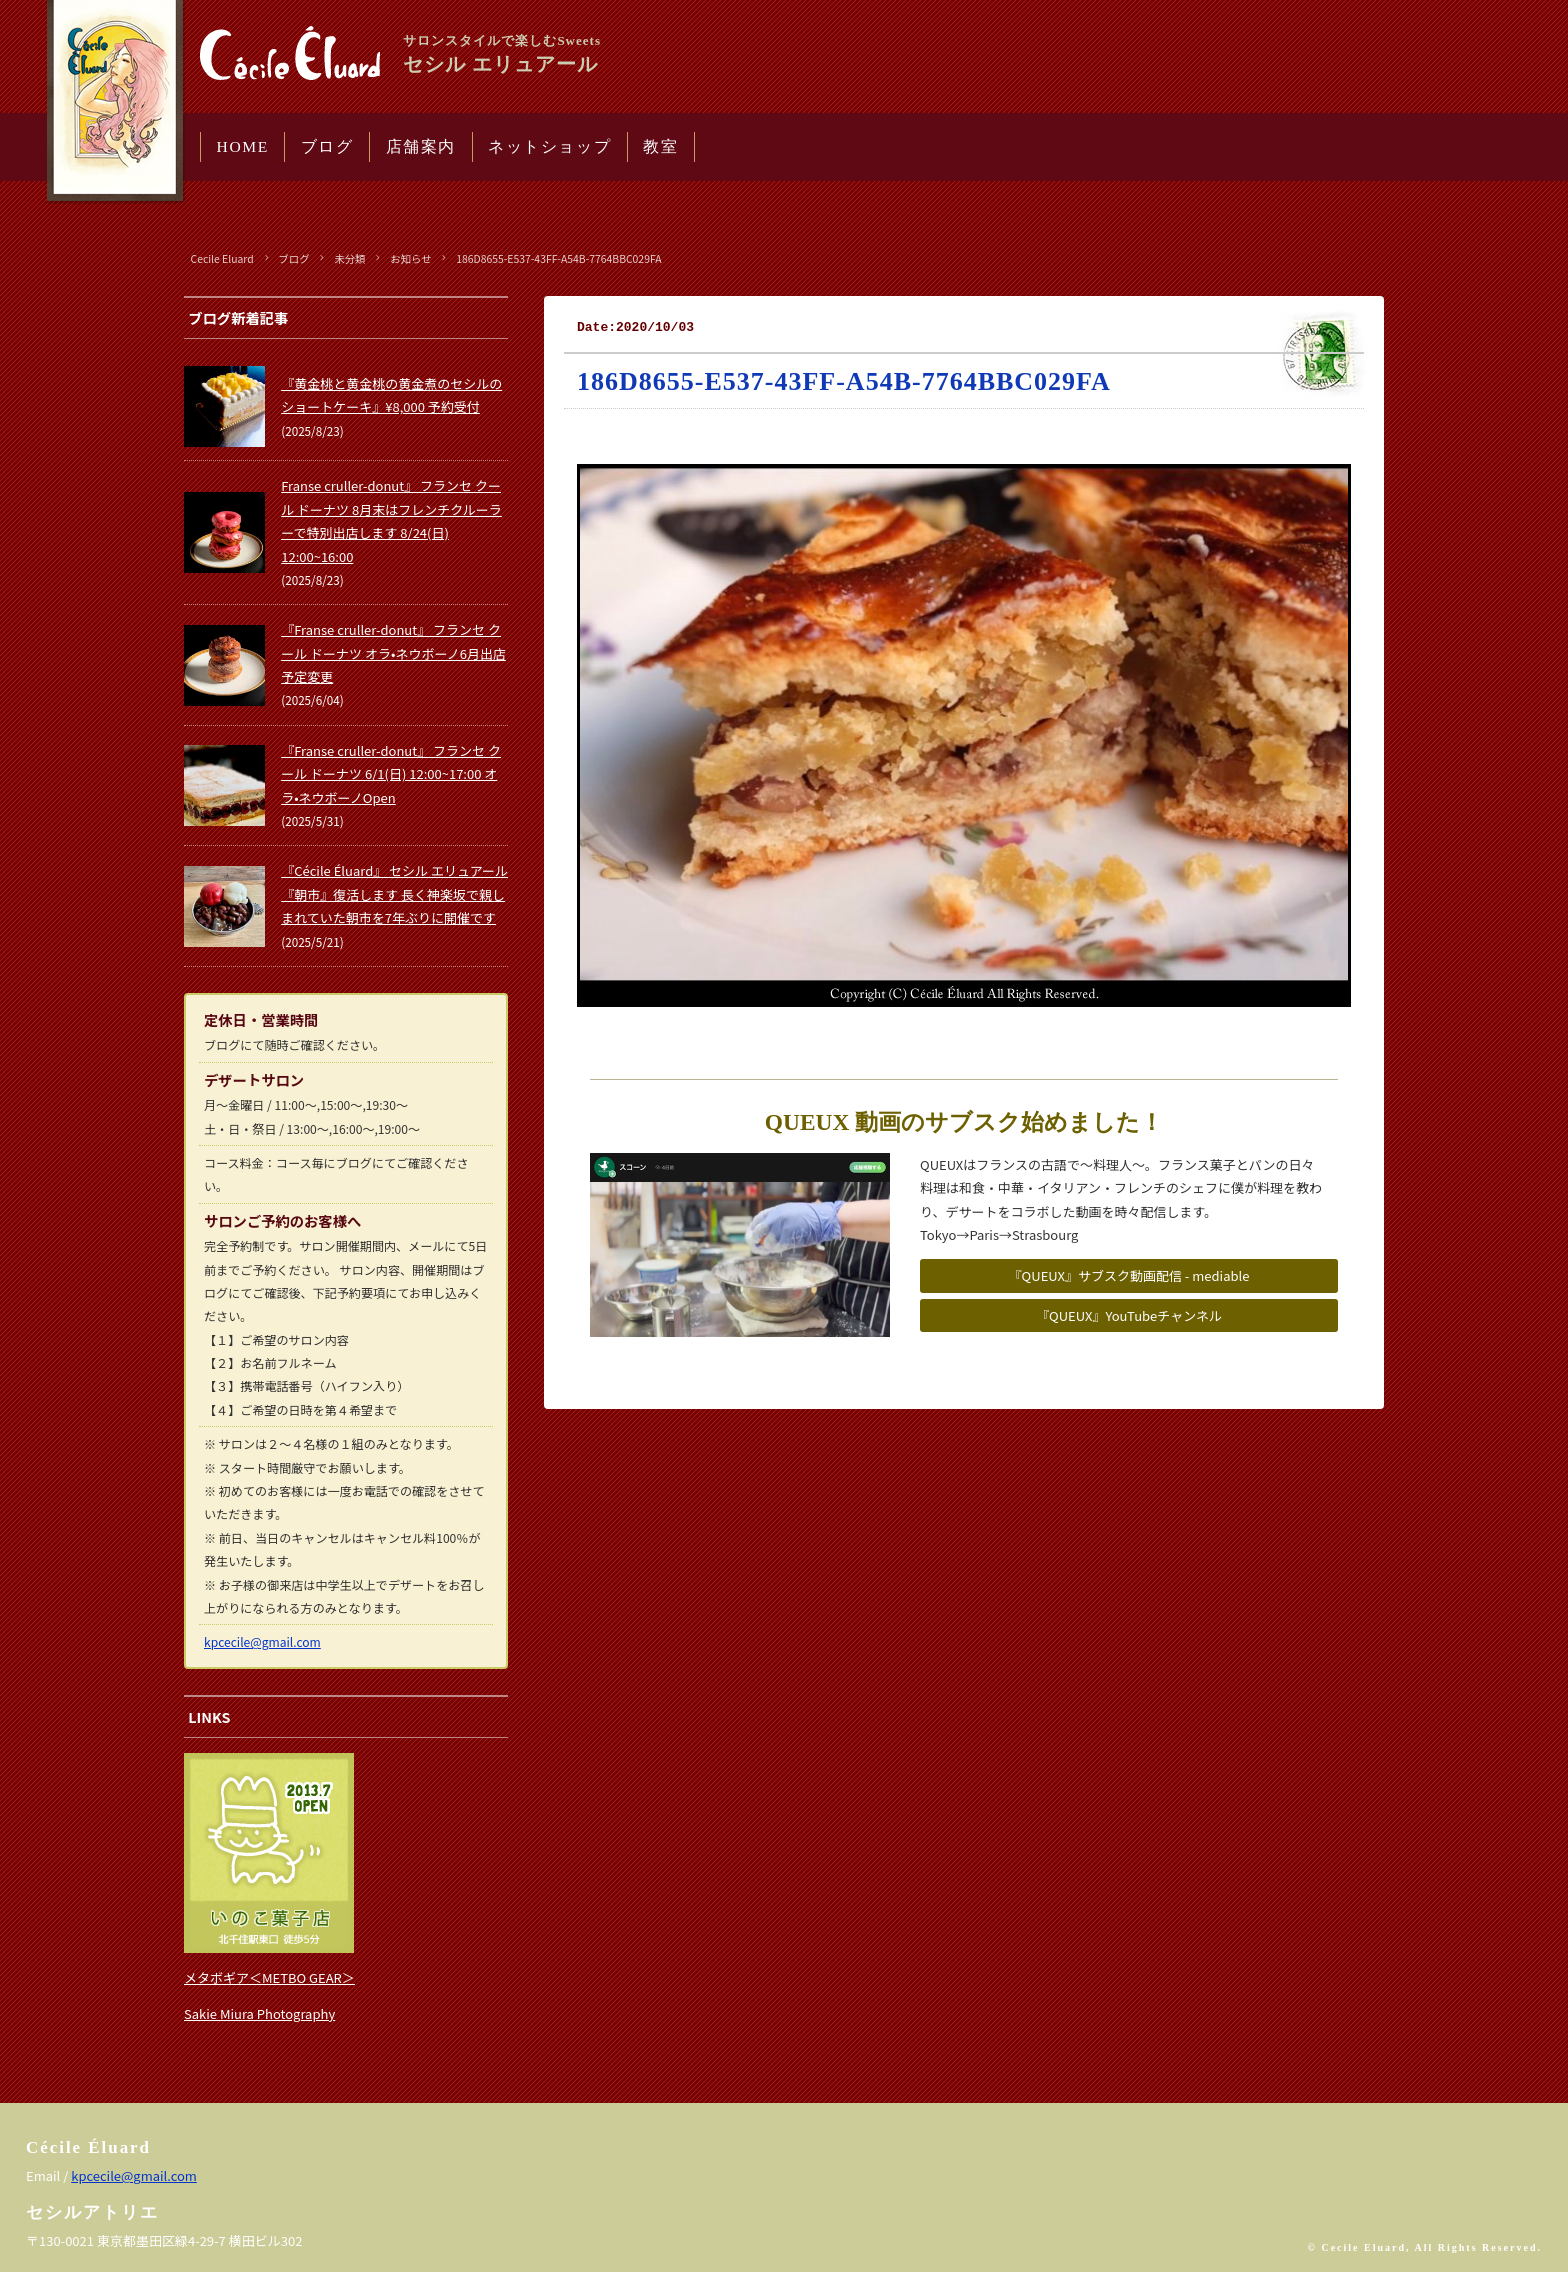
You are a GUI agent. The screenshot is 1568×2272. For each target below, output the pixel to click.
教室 (660, 146)
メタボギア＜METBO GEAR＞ (269, 1977)
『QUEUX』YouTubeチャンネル (1129, 1315)
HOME (243, 146)
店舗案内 (421, 146)
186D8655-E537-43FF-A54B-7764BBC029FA (558, 258)
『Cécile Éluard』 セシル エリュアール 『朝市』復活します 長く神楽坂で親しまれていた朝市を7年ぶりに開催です (394, 894)
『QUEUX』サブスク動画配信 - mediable (1129, 1275)
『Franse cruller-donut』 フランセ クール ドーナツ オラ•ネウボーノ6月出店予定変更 (393, 653)
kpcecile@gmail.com (262, 1641)
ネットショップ (549, 146)
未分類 (349, 258)
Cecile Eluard (222, 258)
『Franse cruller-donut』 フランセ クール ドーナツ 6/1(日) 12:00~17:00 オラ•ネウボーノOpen (391, 774)
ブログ (327, 146)
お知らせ (410, 258)
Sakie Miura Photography (259, 2013)
